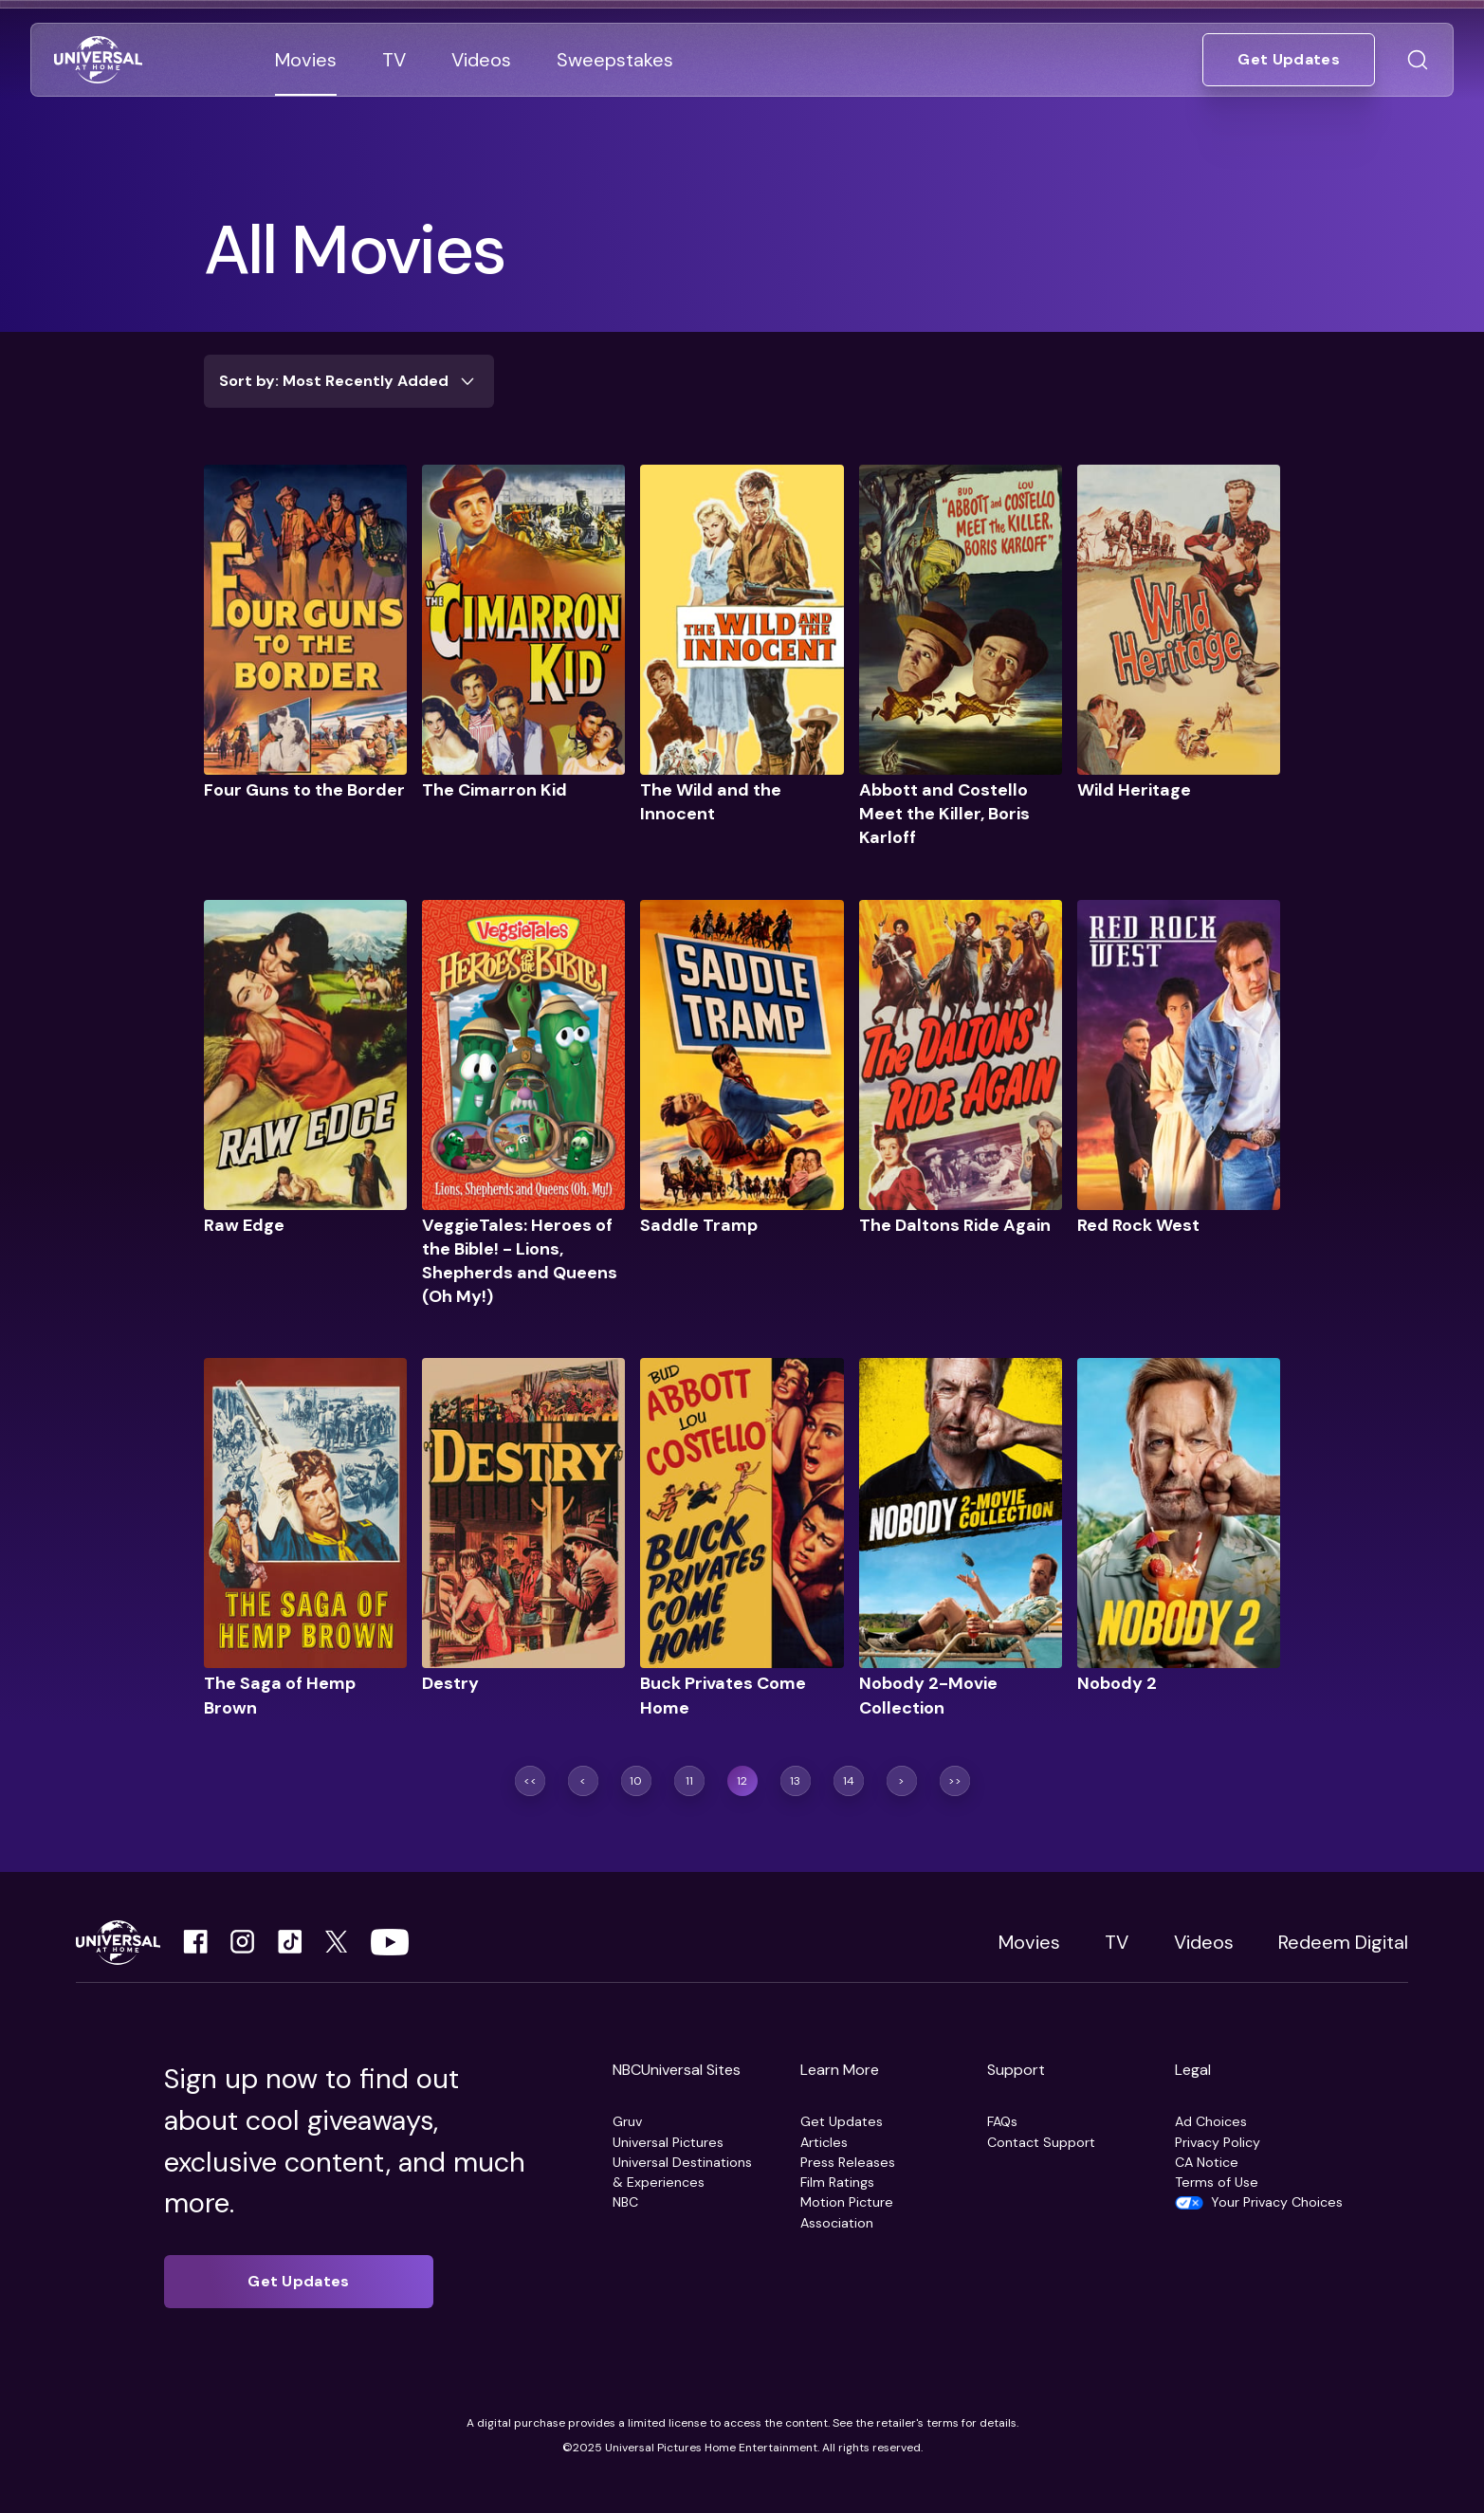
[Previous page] (583, 1781)
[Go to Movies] (306, 60)
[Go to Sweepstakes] (615, 60)
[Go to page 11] (689, 1781)
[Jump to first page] (530, 1781)
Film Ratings (837, 2182)
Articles (824, 2142)
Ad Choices (1211, 2121)
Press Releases (847, 2162)
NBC (625, 2201)
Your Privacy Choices (1277, 2201)
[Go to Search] (1417, 59)
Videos (1204, 1942)
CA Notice (1206, 2162)
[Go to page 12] (742, 1781)
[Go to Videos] (481, 60)
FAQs (1002, 2121)
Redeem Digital (1343, 1942)
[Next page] (902, 1781)
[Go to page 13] (795, 1781)
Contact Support (1041, 2142)
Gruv (627, 2121)
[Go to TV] (394, 60)
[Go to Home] (98, 60)
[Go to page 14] (849, 1781)
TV (1116, 1942)
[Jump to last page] (955, 1781)
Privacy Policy (1217, 2142)
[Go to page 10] (636, 1781)
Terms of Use (1216, 2182)
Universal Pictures (668, 2142)
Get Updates (841, 2121)
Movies (1029, 1942)
